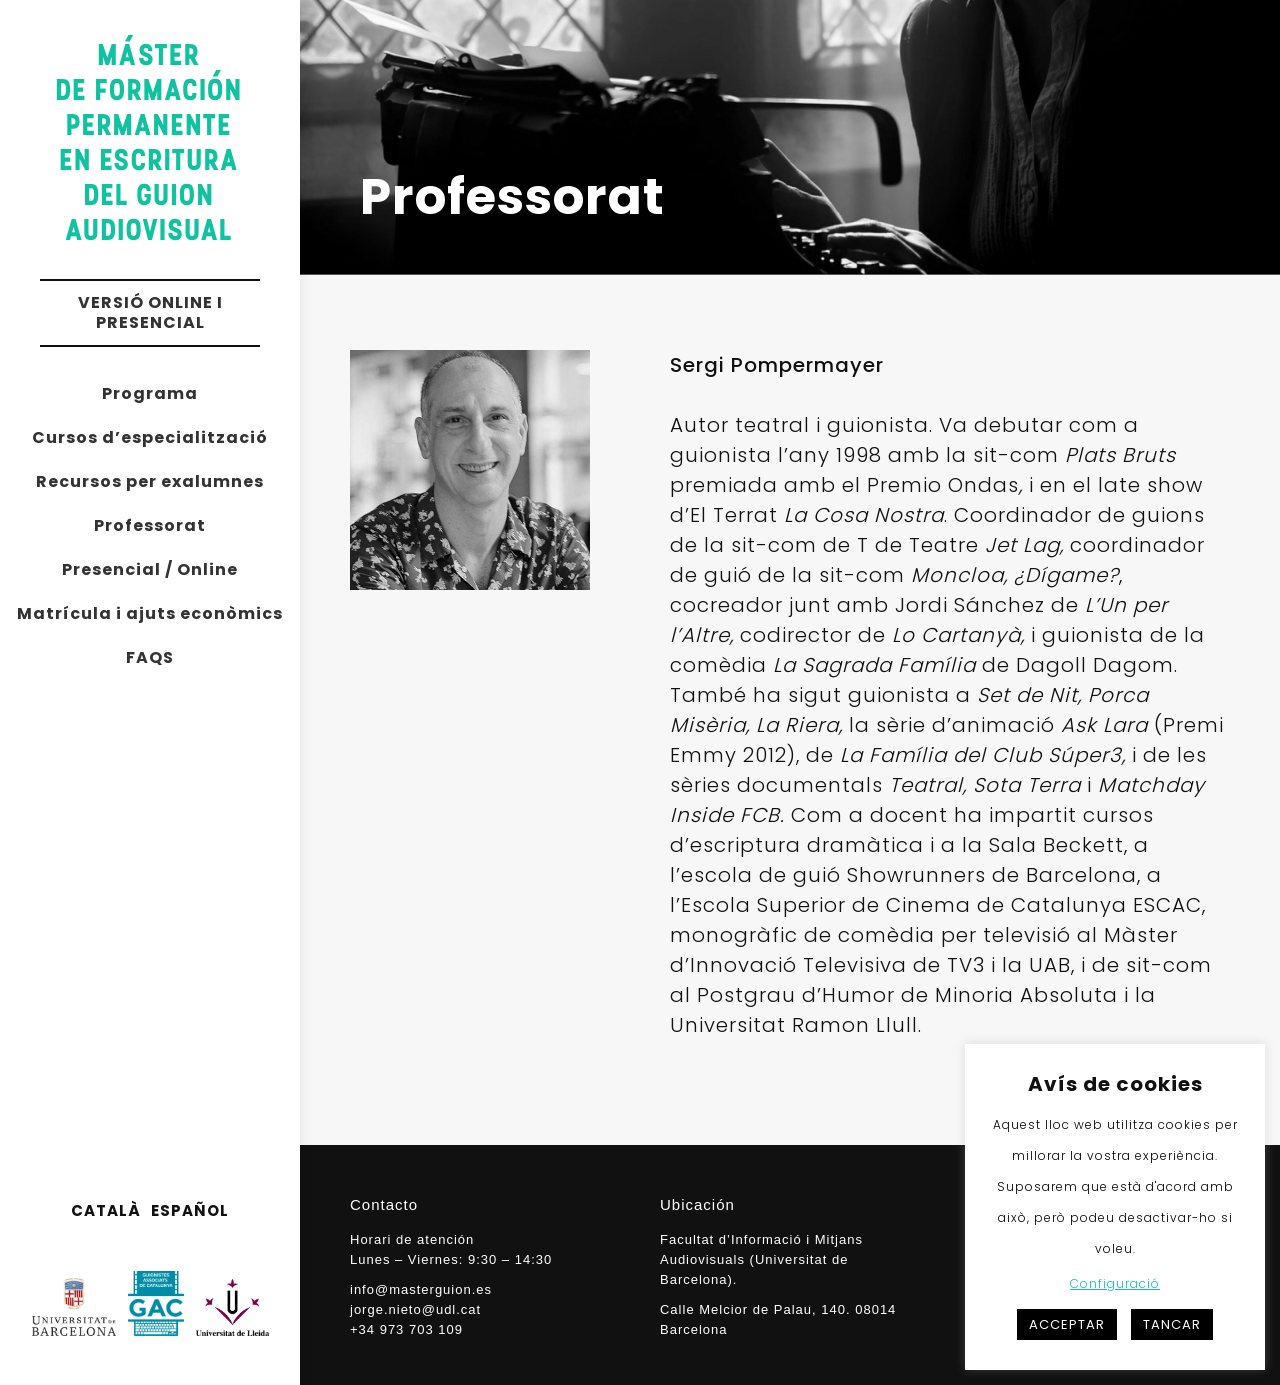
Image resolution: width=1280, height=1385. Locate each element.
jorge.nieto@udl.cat (415, 1309)
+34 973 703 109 (406, 1329)
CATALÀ (106, 1210)
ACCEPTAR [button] (1067, 1324)
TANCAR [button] (1172, 1324)
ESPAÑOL (190, 1210)
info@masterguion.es (421, 1289)
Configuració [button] (1115, 1283)
